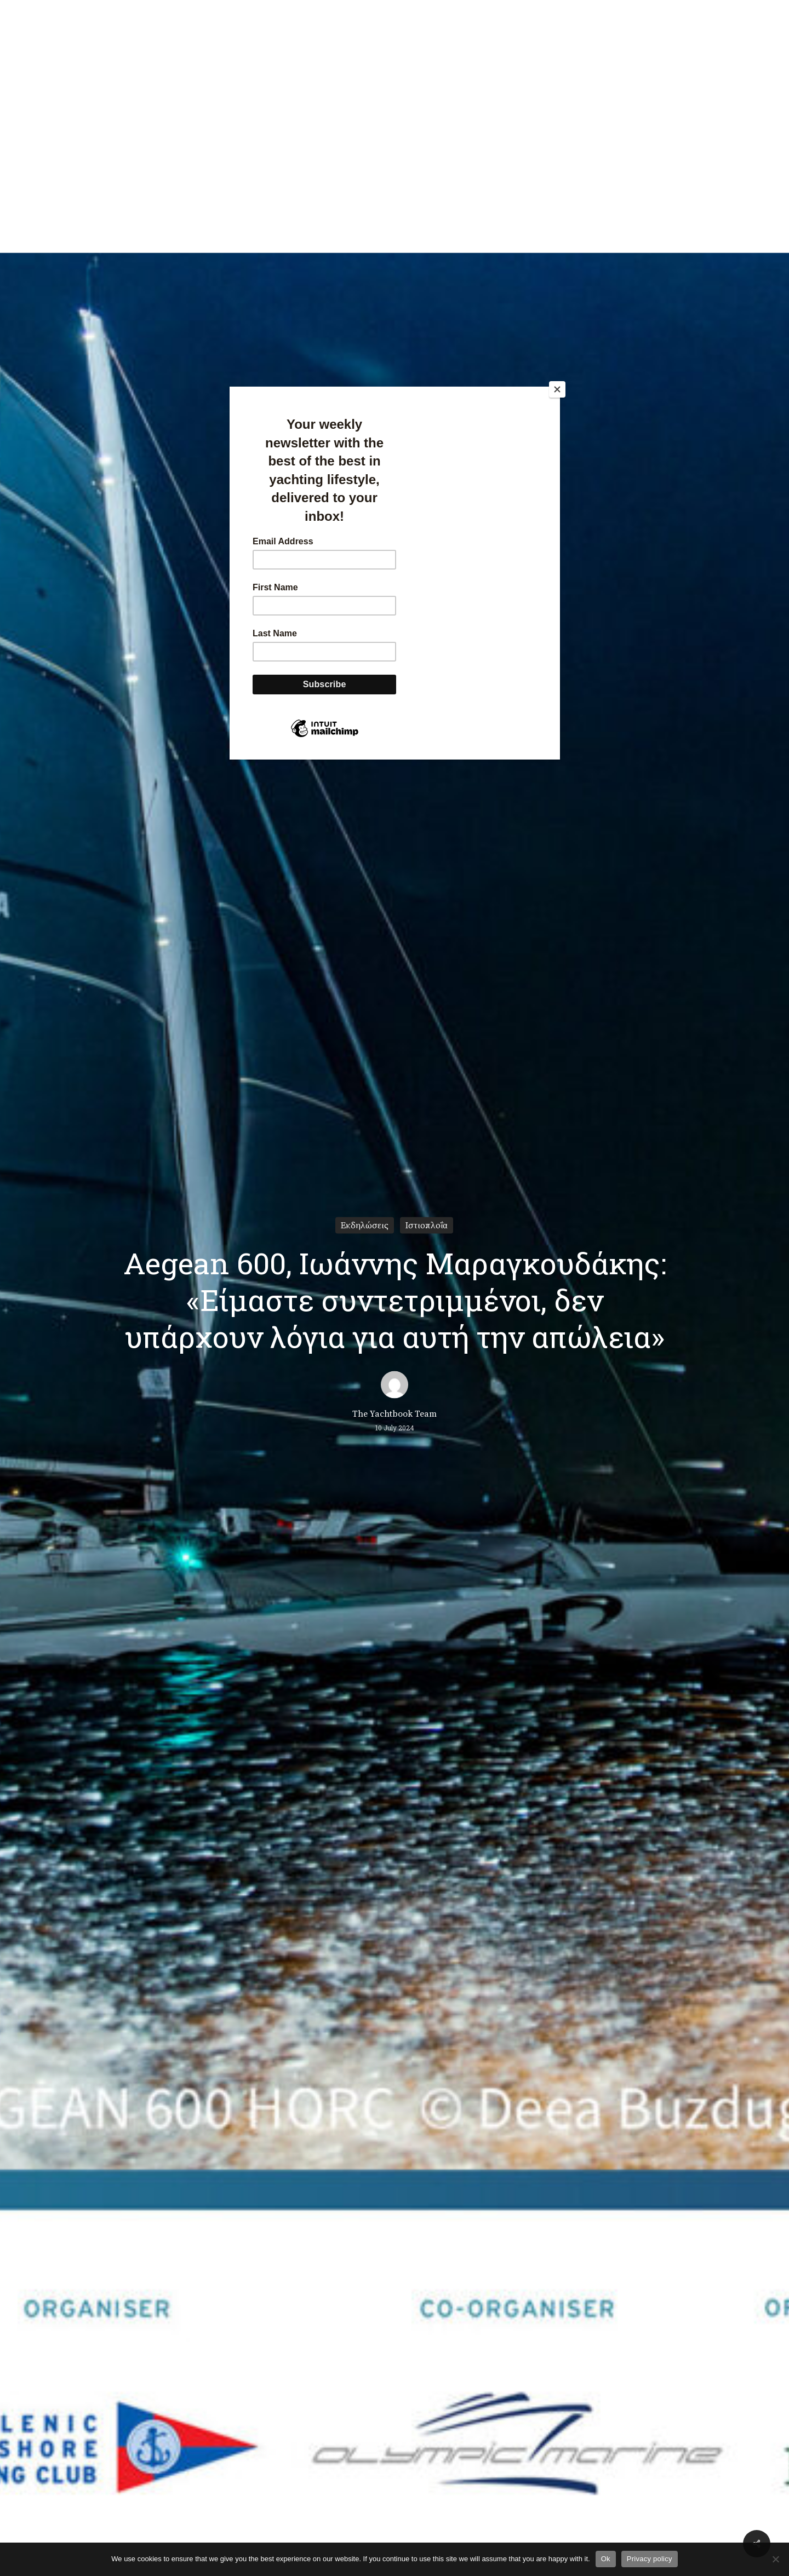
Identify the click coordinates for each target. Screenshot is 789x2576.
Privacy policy (649, 2559)
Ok (605, 2559)
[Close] (557, 389)
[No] (775, 2559)
